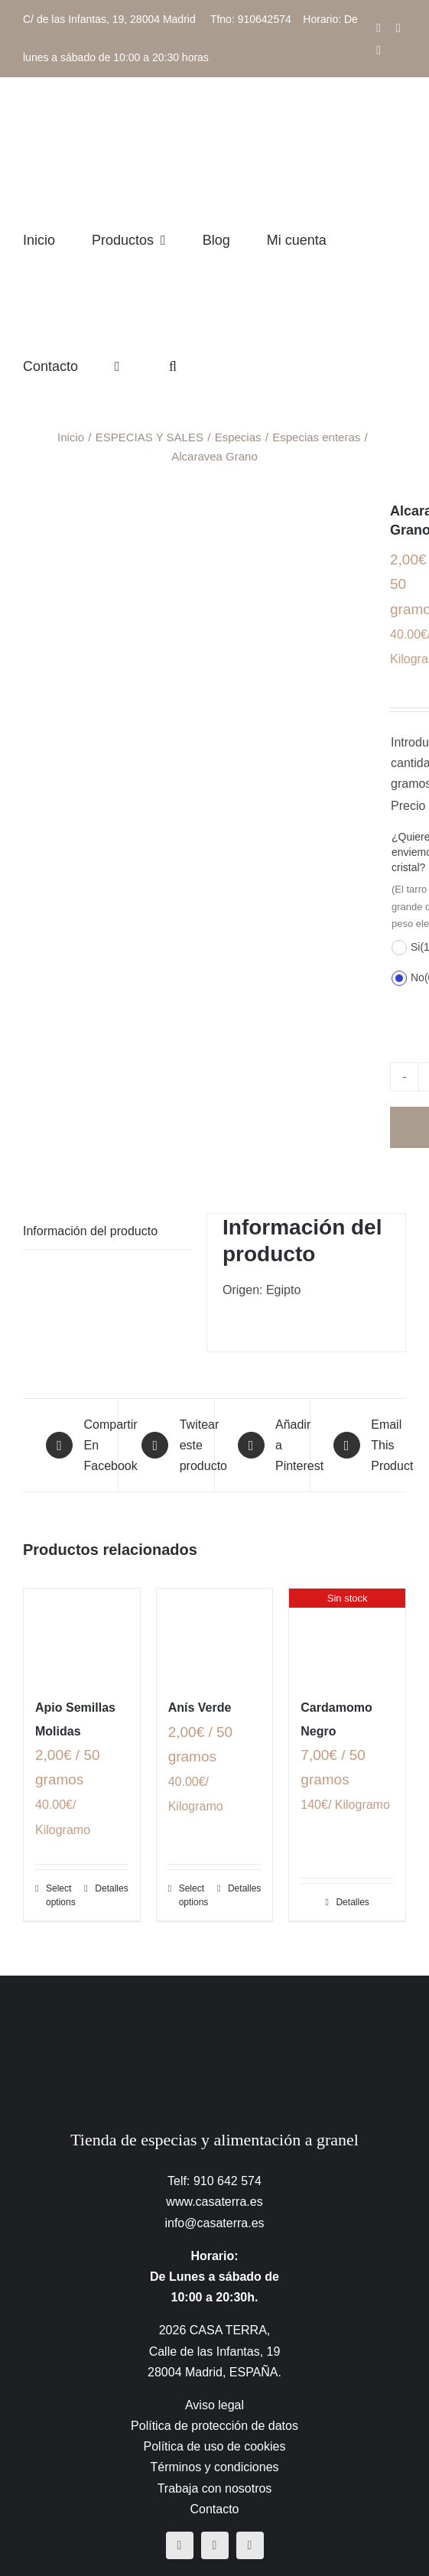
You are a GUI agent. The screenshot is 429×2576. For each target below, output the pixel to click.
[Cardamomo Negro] (347, 1635)
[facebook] (179, 2545)
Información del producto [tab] (90, 1231)
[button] (173, 366)
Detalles (111, 1888)
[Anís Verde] (215, 1635)
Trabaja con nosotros (215, 2488)
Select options (61, 1895)
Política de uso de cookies (215, 2446)
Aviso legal (214, 2405)
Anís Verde (200, 1707)
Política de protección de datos (214, 2425)
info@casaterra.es (214, 2223)
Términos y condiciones (214, 2467)
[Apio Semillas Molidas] (82, 1635)
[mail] (250, 2545)
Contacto (214, 2509)
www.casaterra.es (214, 2201)
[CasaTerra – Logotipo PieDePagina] (214, 2005)
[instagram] (215, 2545)
